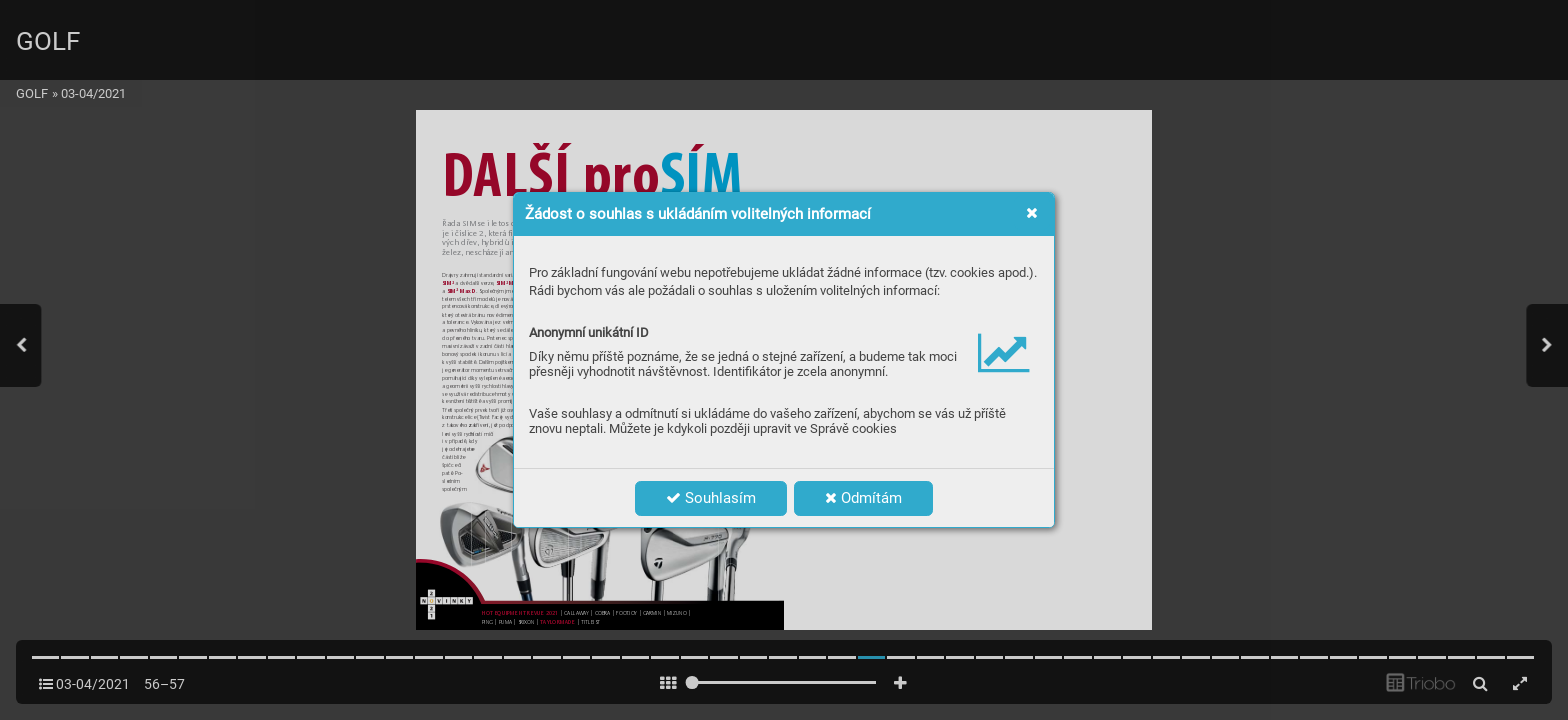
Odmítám (863, 498)
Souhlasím (711, 498)
